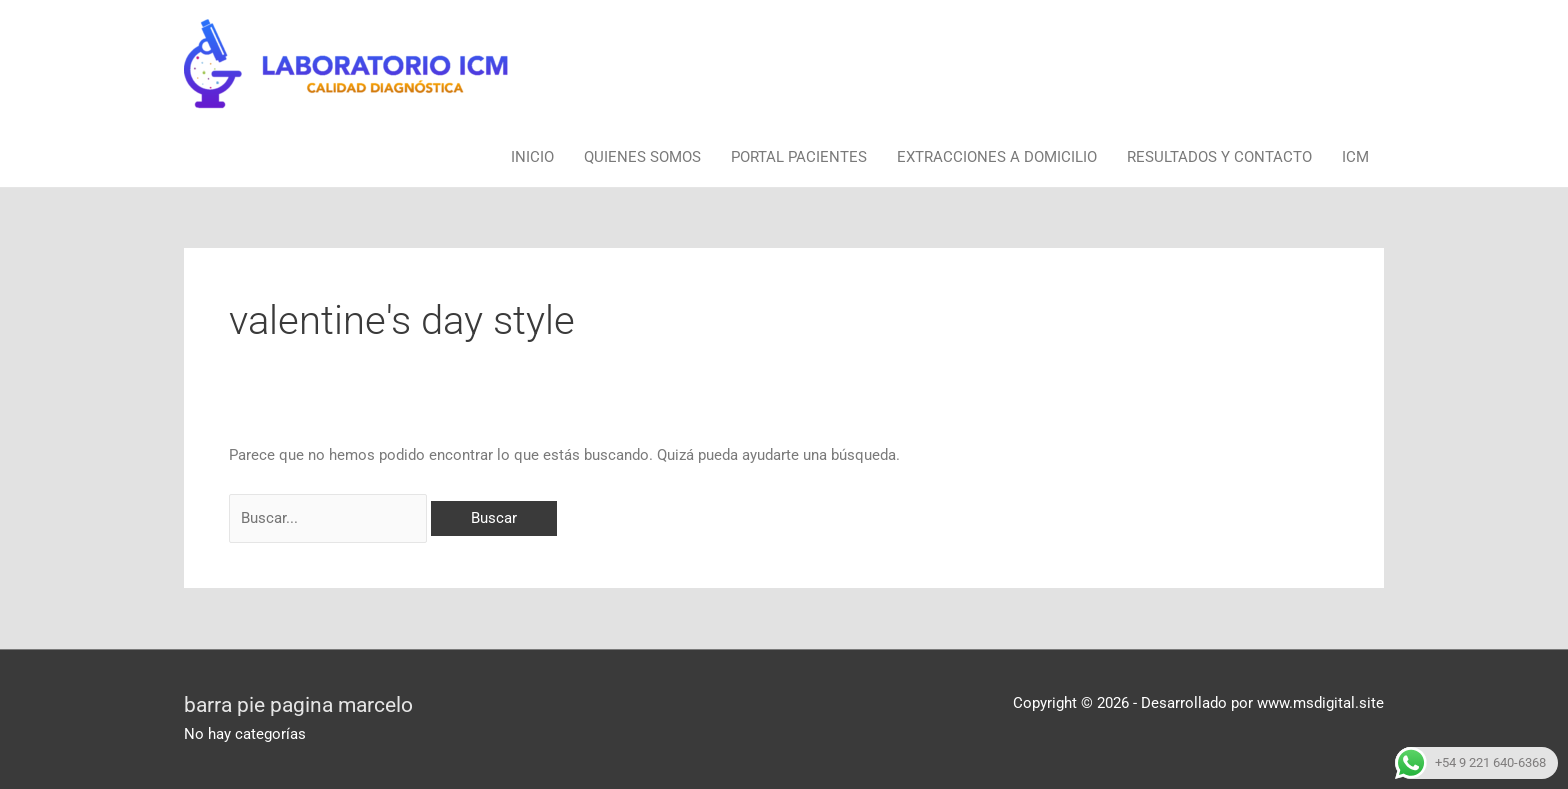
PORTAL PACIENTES (799, 157)
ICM (1355, 157)
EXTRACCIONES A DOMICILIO (997, 157)
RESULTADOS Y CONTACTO (1219, 157)
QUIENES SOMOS (642, 157)
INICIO (532, 157)
